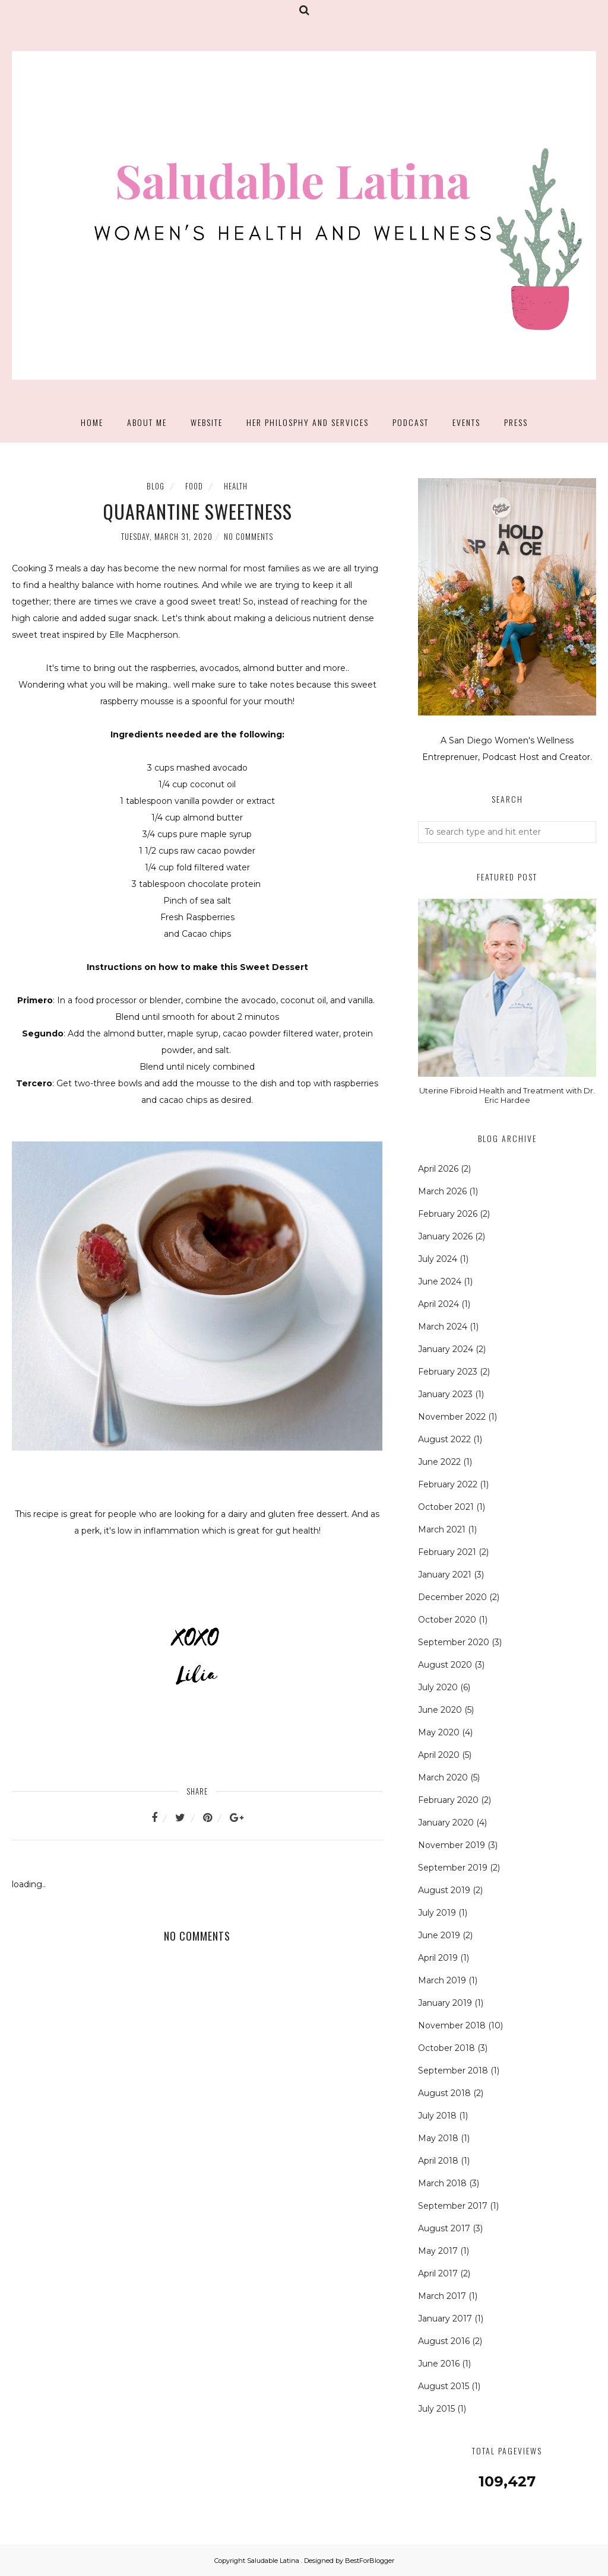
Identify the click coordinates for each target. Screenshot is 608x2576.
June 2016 (439, 2363)
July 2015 (436, 2408)
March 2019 (442, 1980)
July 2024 (437, 1259)
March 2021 (442, 1529)
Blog (155, 486)
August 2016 (444, 2341)
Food (194, 486)
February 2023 (447, 1371)
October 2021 (446, 1507)
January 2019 (445, 2003)
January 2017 (445, 2318)
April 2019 (438, 1957)
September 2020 (453, 1642)
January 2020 (446, 1822)
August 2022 (444, 1439)
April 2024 (438, 1304)
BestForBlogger (369, 2560)
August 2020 (445, 1664)
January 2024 (445, 1349)
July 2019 (437, 1912)
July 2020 (438, 1687)
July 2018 (437, 2115)
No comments (248, 536)
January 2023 (445, 1394)
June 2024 (439, 1281)
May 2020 (439, 1732)
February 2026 (447, 1214)
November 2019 (451, 1845)
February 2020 (448, 1800)
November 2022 (452, 1416)
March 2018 (442, 2183)
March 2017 (442, 2296)
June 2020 (440, 1709)
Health (236, 486)
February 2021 (447, 1552)
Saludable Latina (274, 2560)
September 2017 (452, 2205)
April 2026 (438, 1168)
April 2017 (438, 2273)
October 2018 (446, 2048)
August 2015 (443, 2386)
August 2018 (444, 2093)
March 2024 (442, 1326)
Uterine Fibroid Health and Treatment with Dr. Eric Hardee (507, 1095)
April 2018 (438, 2160)
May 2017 (438, 2251)
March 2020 (443, 1777)
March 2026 (442, 1191)
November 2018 (452, 2025)
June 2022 (439, 1461)
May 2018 (438, 2138)
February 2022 (447, 1484)
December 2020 (452, 1597)
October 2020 (447, 1619)
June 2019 (439, 1935)
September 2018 (453, 2070)
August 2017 (444, 2228)
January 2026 (445, 1236)
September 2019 (452, 1867)
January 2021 (444, 1574)
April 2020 (439, 1755)
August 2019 (444, 1890)
